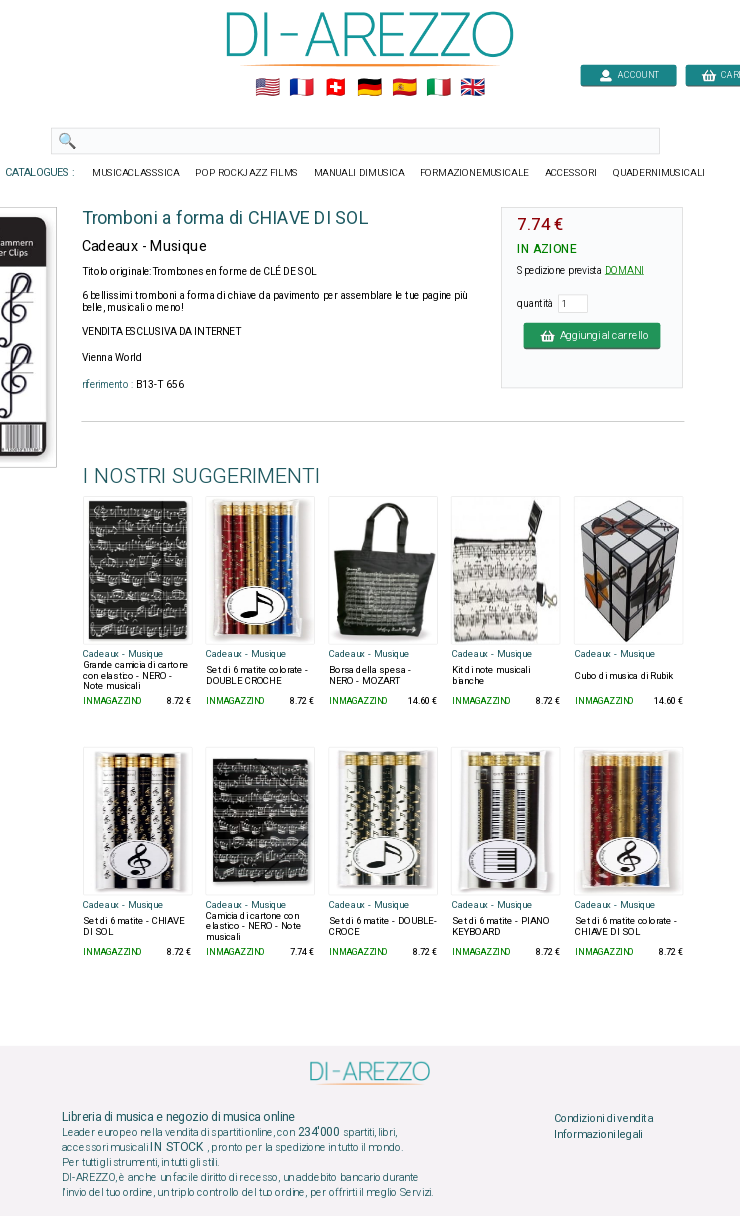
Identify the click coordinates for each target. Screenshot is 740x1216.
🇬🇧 (472, 88)
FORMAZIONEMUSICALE (474, 173)
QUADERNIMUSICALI (659, 173)
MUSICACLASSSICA (136, 173)
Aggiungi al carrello (592, 335)
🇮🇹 (438, 88)
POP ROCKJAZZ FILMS (246, 173)
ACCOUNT (628, 74)
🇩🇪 (369, 88)
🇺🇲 (267, 88)
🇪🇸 (404, 88)
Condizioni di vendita (603, 1119)
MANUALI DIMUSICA (359, 173)
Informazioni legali (598, 1134)
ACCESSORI (571, 173)
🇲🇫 (301, 88)
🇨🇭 (335, 88)
